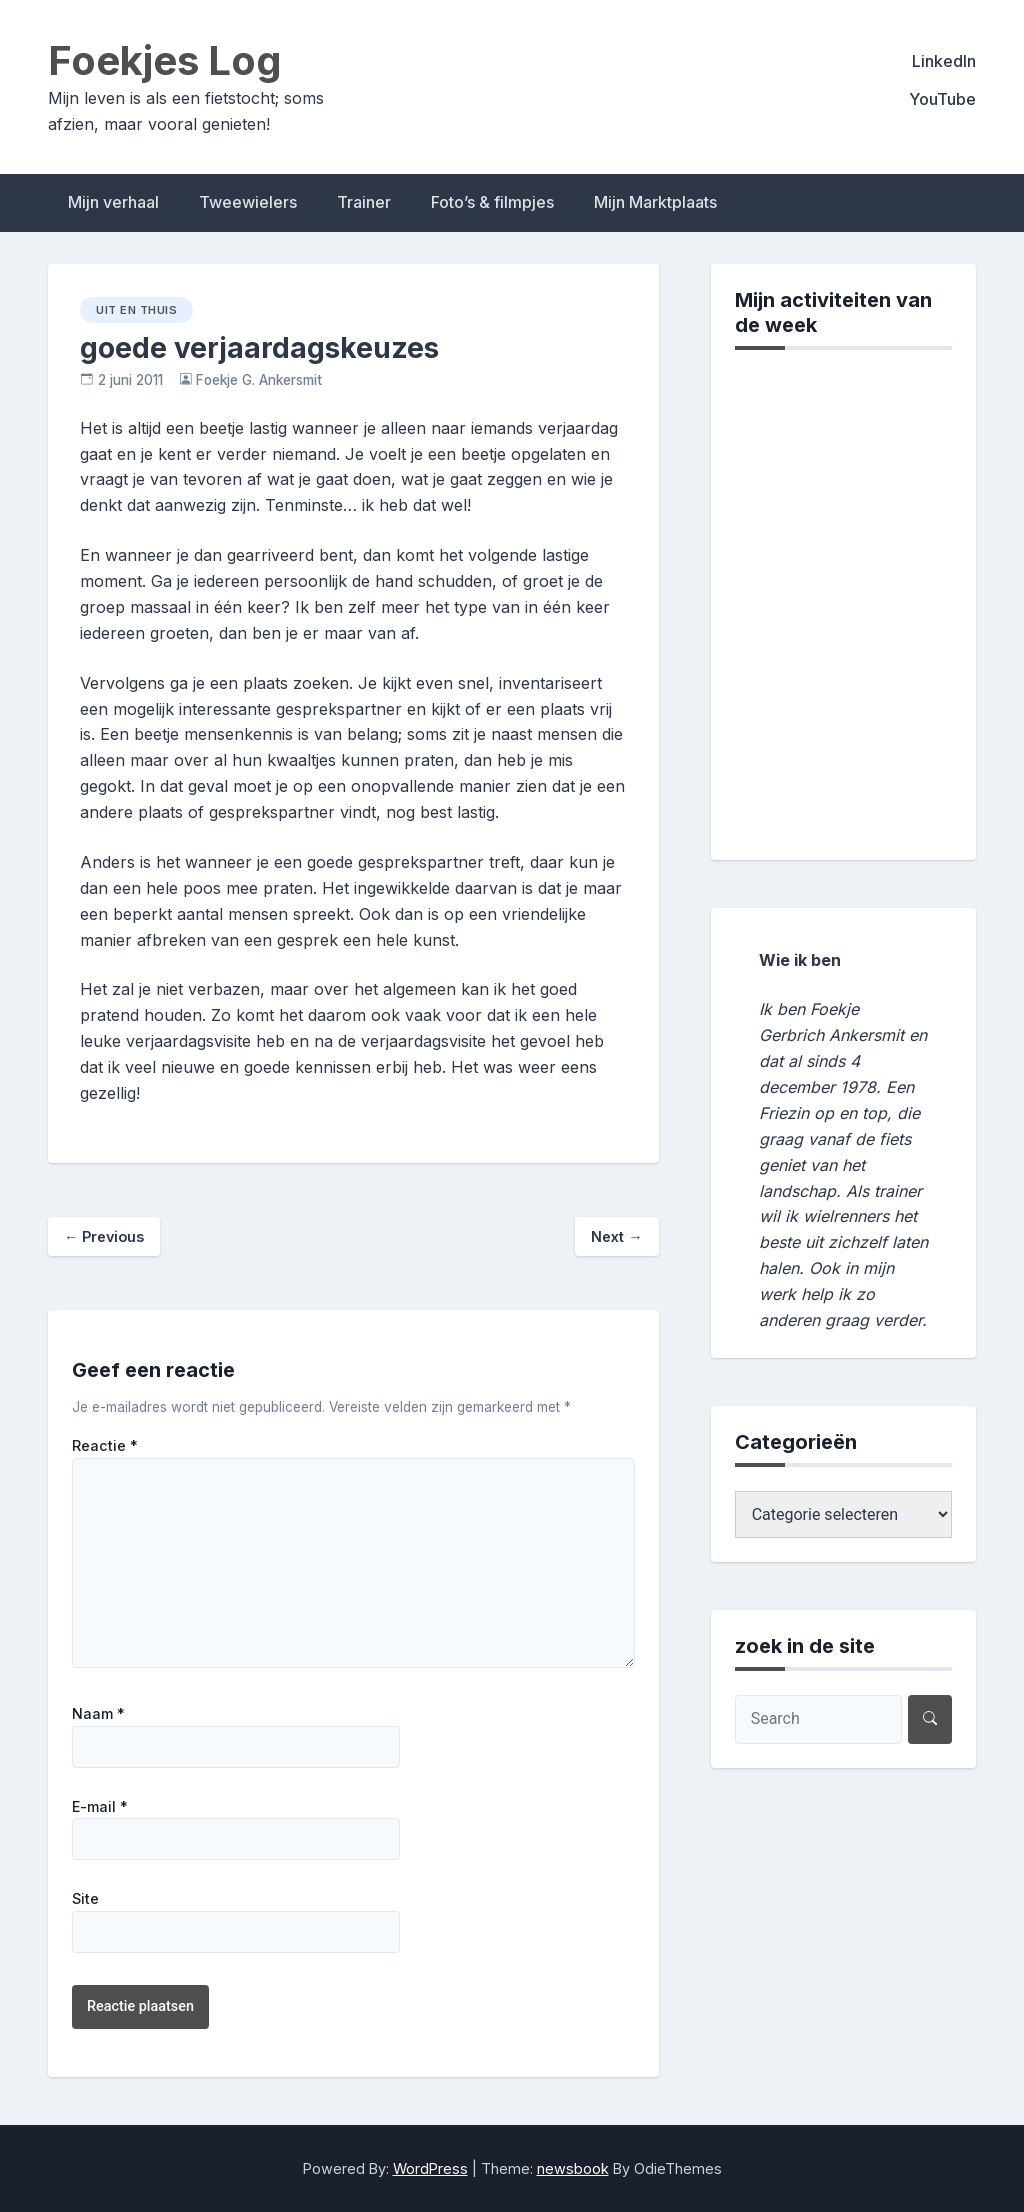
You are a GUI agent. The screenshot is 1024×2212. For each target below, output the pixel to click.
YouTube (942, 99)
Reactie (105, 1446)
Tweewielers (248, 202)
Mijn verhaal (113, 202)
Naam (98, 1714)
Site (85, 1899)
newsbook (573, 2168)
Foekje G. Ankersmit (259, 380)
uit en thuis (136, 310)
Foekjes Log (165, 60)
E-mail (100, 1807)
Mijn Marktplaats (655, 202)
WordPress (430, 2168)
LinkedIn (944, 61)
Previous (104, 1236)
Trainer (364, 202)
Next (616, 1236)
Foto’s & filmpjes (492, 202)
